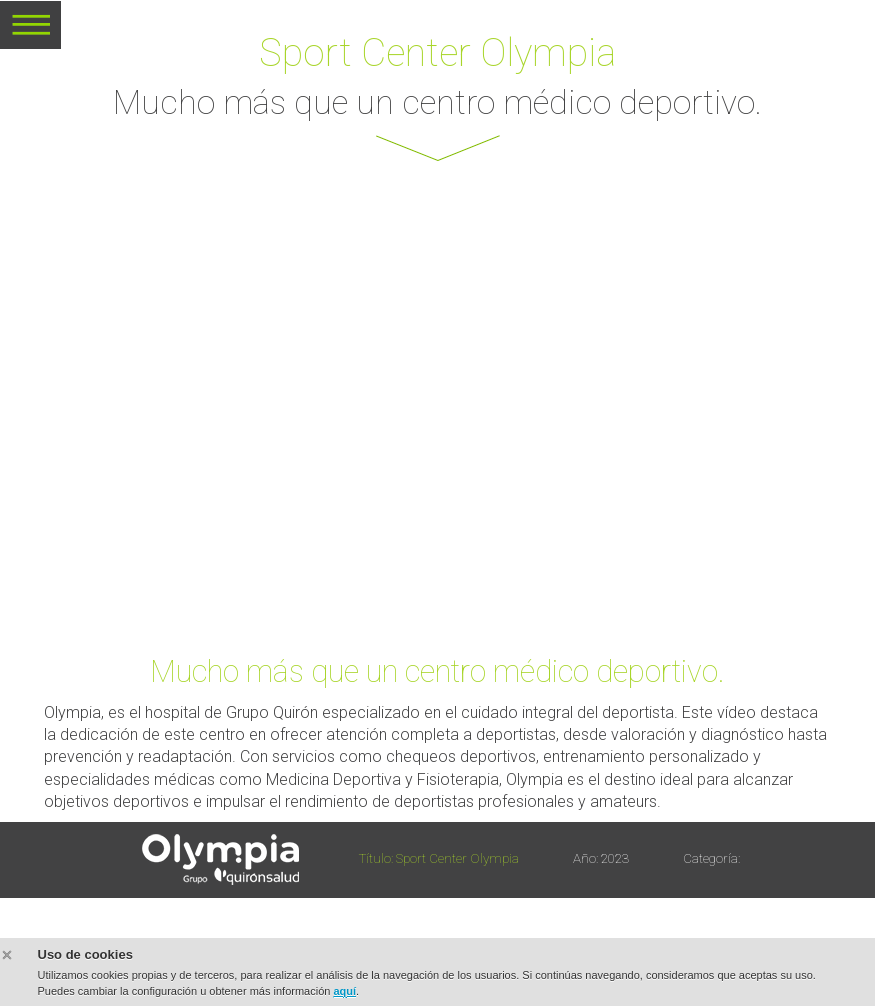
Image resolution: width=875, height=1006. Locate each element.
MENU (30, 32)
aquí (344, 991)
